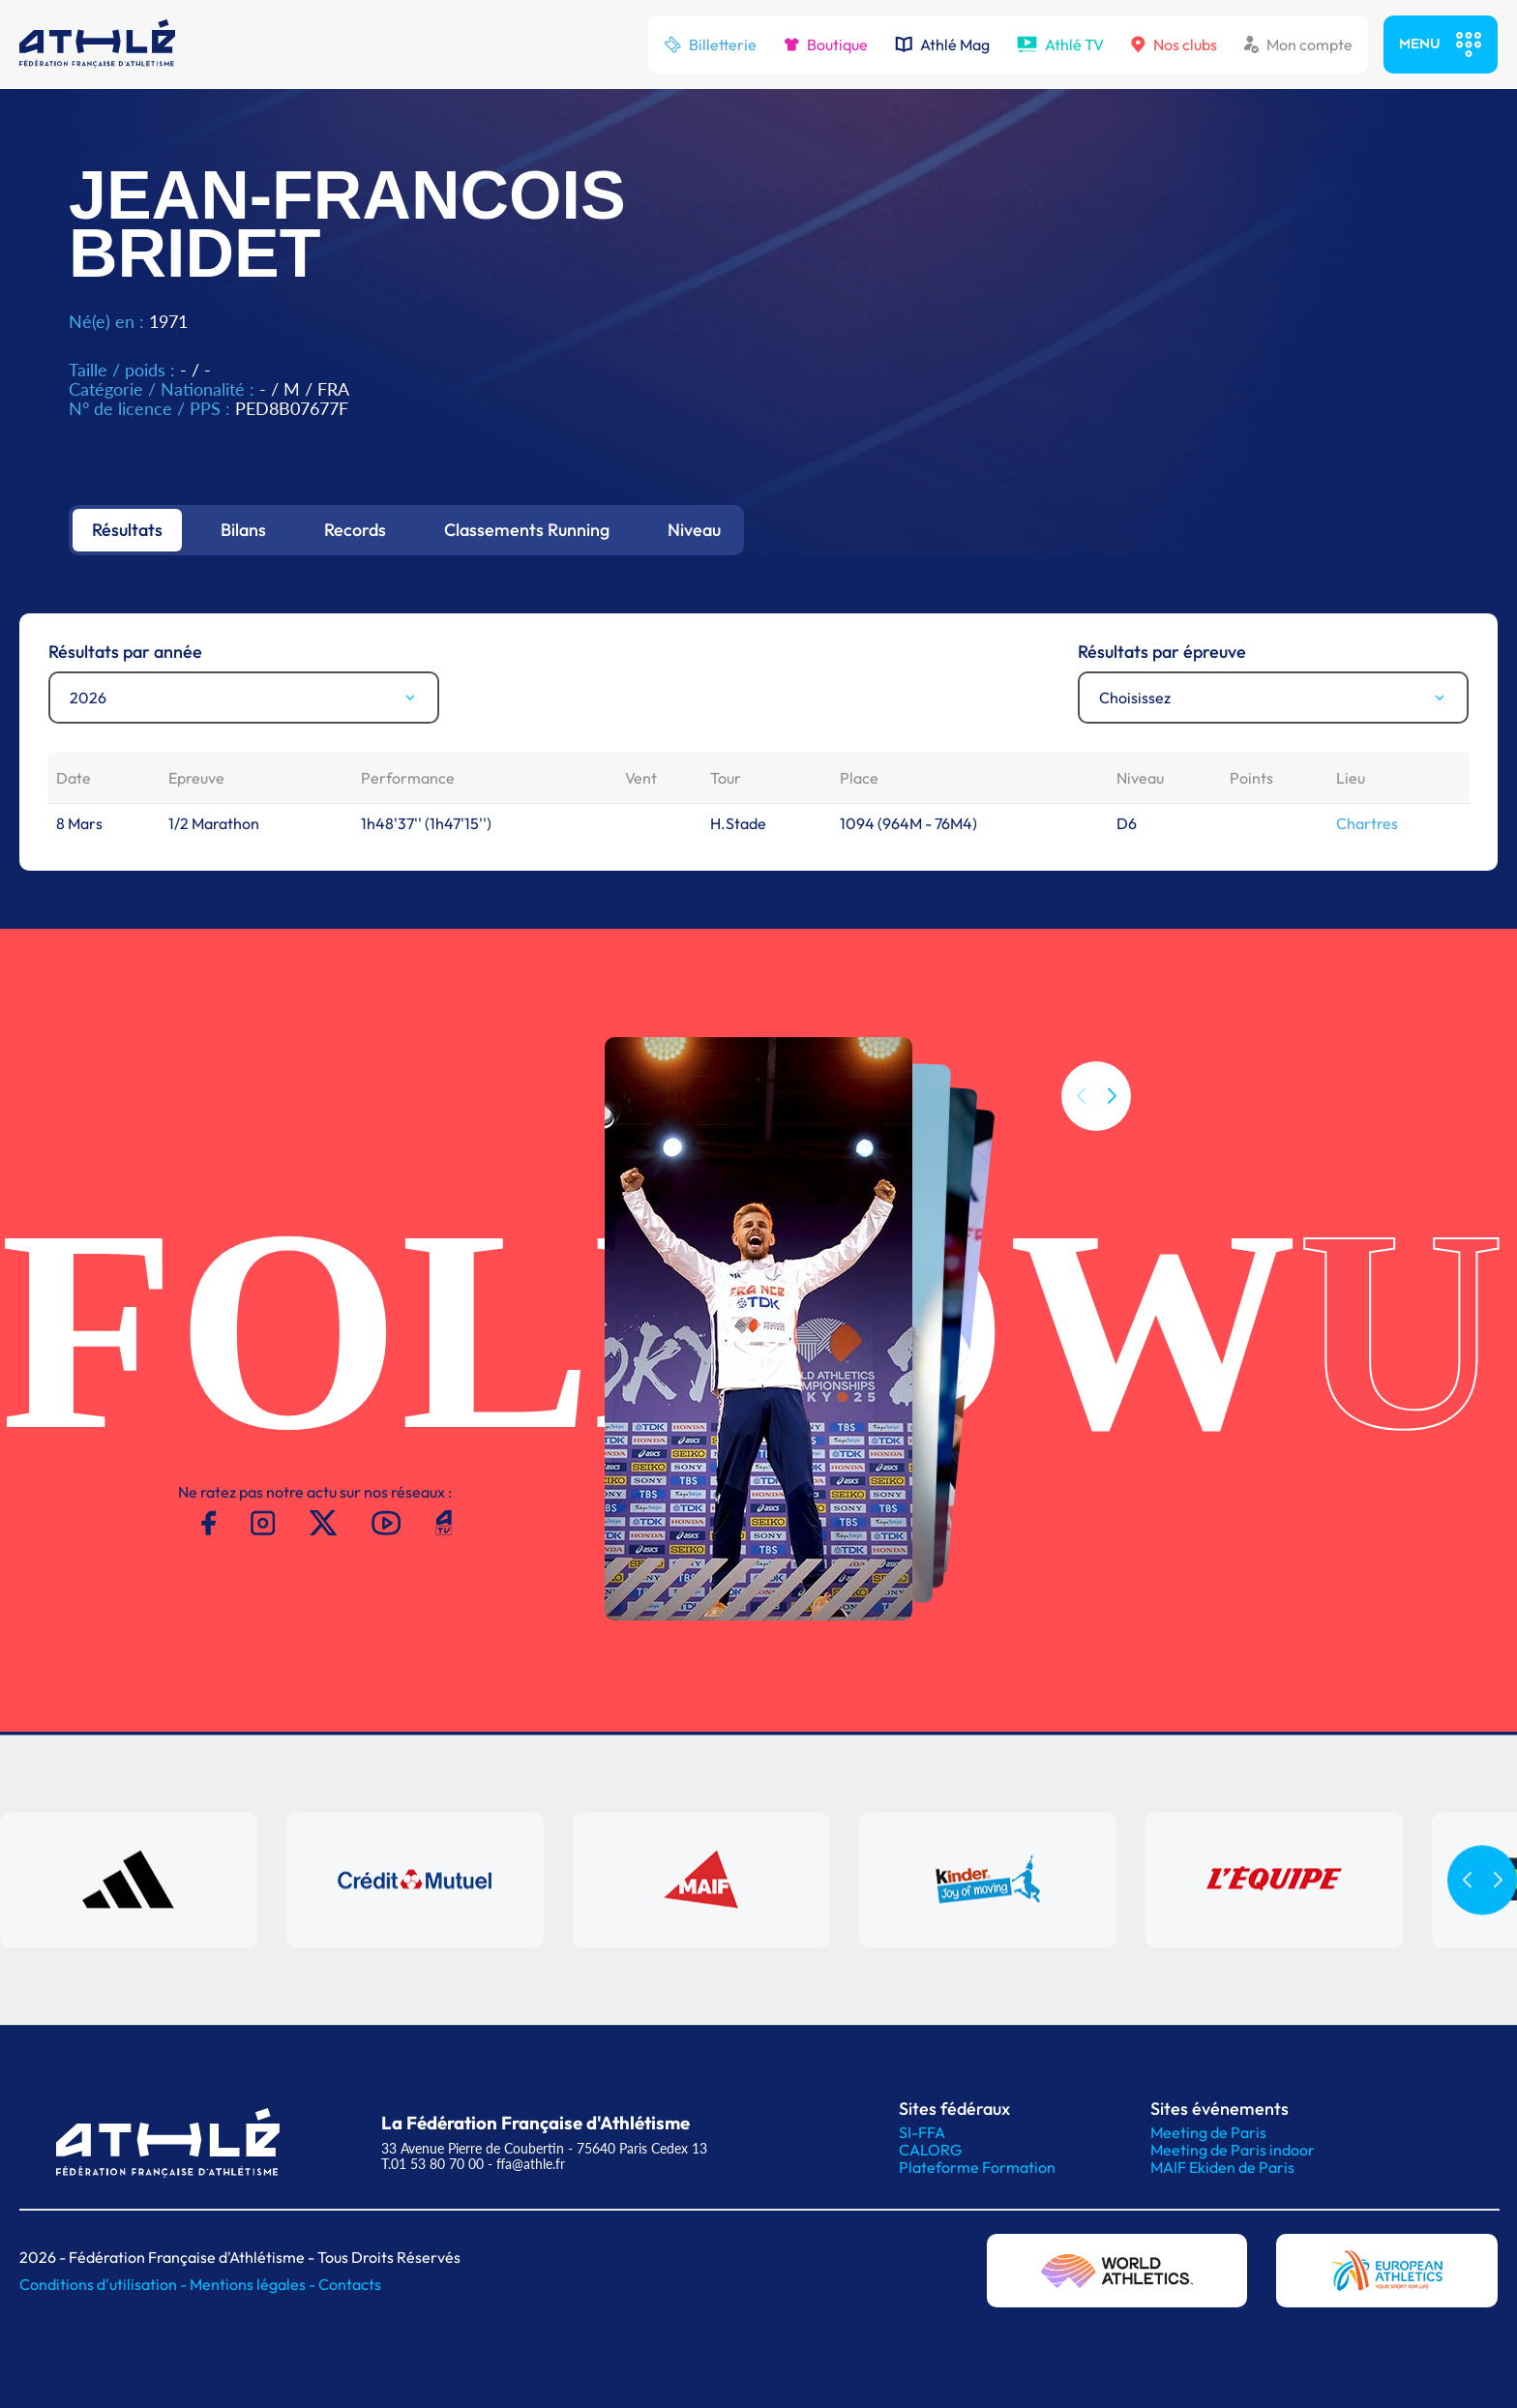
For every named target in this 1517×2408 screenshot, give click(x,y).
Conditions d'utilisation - (104, 2284)
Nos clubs (1174, 44)
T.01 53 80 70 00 (432, 2163)
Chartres (1367, 823)
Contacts (349, 2284)
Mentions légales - (254, 2284)
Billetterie (710, 44)
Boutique (826, 44)
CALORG (930, 2149)
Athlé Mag (942, 44)
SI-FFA (922, 2132)
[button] (1111, 1096)
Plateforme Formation (977, 2167)
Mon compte (1298, 44)
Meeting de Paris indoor (1232, 2149)
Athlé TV (1060, 44)
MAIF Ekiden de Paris (1222, 2167)
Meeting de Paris (1208, 2132)
